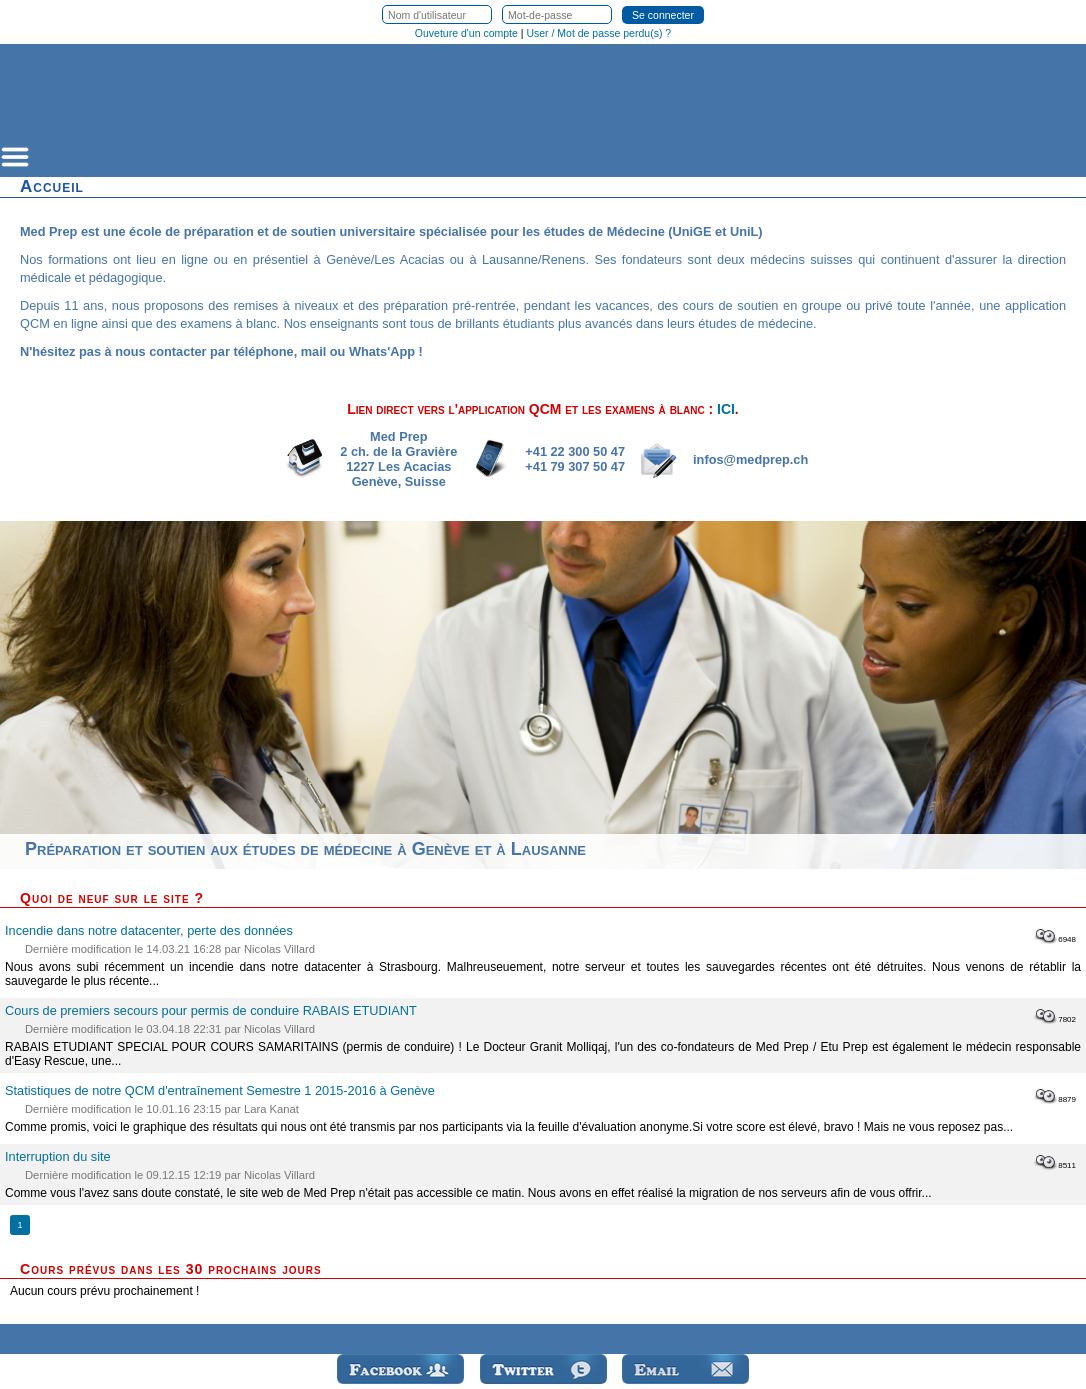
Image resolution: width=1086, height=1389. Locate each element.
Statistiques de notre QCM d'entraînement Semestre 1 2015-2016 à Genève (220, 1090)
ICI (726, 409)
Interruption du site (58, 1156)
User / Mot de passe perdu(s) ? (598, 33)
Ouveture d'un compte (466, 33)
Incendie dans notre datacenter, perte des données (149, 930)
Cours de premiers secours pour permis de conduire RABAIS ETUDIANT (211, 1010)
